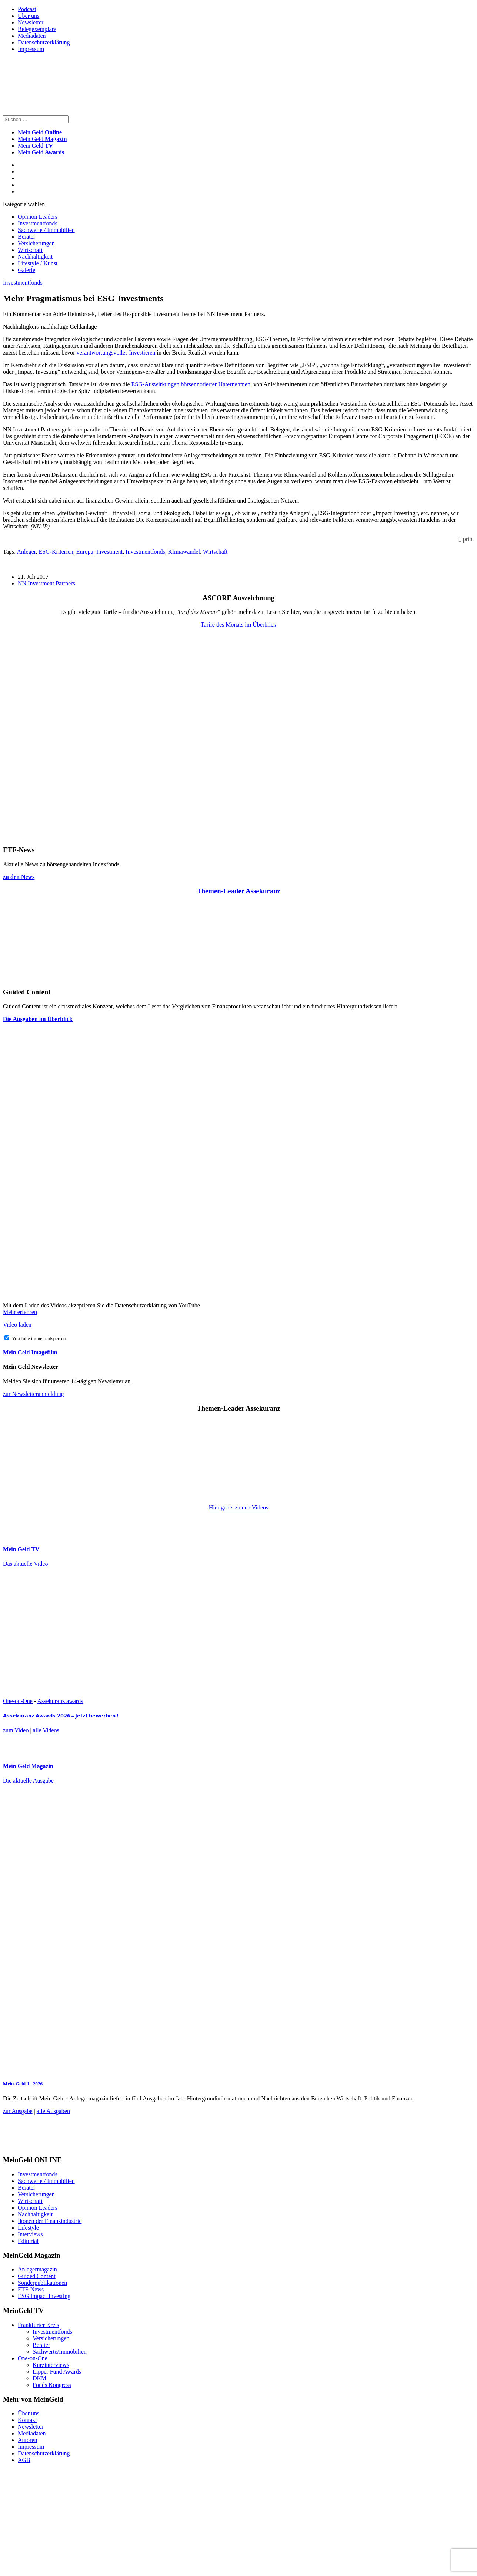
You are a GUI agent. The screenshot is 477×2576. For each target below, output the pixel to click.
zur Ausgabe (18, 2111)
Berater (26, 237)
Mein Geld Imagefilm (30, 1352)
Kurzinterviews (51, 2365)
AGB (24, 2460)
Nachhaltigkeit (35, 256)
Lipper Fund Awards (57, 2371)
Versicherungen (36, 243)
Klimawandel (184, 551)
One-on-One (18, 1701)
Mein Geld (42, 139)
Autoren (27, 2440)
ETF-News (31, 2289)
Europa (84, 551)
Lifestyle (28, 2227)
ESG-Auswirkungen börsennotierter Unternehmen (191, 384)
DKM (39, 2378)
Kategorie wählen (24, 204)
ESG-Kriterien (56, 551)
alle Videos (46, 1730)
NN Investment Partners (46, 583)
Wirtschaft (30, 250)
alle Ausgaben (53, 2111)
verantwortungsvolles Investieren (116, 352)
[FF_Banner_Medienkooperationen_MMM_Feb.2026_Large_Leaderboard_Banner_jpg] (182, 2146)
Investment (109, 551)
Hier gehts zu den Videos (238, 1507)
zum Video (16, 1730)
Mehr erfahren (20, 1312)
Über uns (28, 16)
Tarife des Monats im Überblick (238, 624)
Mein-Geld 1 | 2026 (23, 2083)
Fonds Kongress (52, 2385)
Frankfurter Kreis (38, 2325)
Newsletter (30, 22)
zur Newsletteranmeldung (33, 1394)
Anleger (26, 551)
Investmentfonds (37, 223)
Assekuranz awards (60, 1701)
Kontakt (27, 2420)
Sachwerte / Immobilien (46, 230)
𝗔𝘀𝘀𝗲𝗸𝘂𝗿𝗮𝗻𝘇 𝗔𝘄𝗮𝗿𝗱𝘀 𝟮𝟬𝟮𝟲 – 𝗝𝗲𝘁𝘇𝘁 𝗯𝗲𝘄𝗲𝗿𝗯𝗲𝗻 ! (61, 1716)
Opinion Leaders (37, 217)
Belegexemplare (37, 29)
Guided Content (37, 2276)
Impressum (31, 49)
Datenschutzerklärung (44, 42)
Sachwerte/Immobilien (60, 2351)
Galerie (26, 270)
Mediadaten (32, 36)
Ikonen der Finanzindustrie (49, 2221)
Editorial (28, 2241)
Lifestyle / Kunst (38, 263)
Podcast (27, 9)
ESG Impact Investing (44, 2296)
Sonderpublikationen (42, 2283)
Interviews (30, 2234)
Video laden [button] (17, 1324)
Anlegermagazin (37, 2269)
